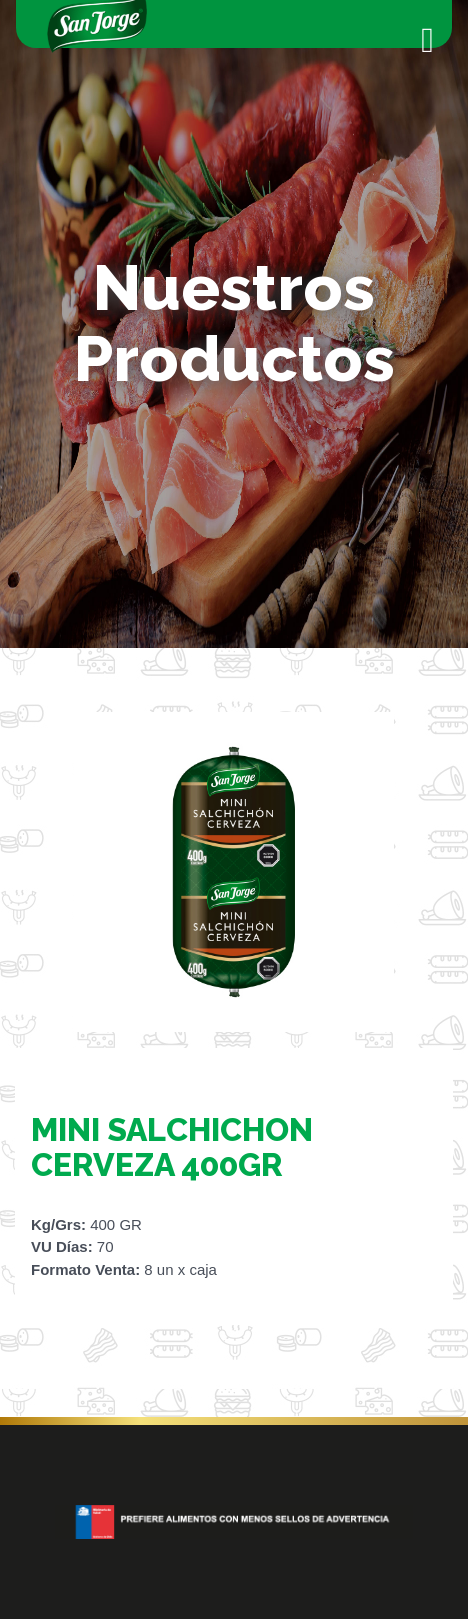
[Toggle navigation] (427, 40)
